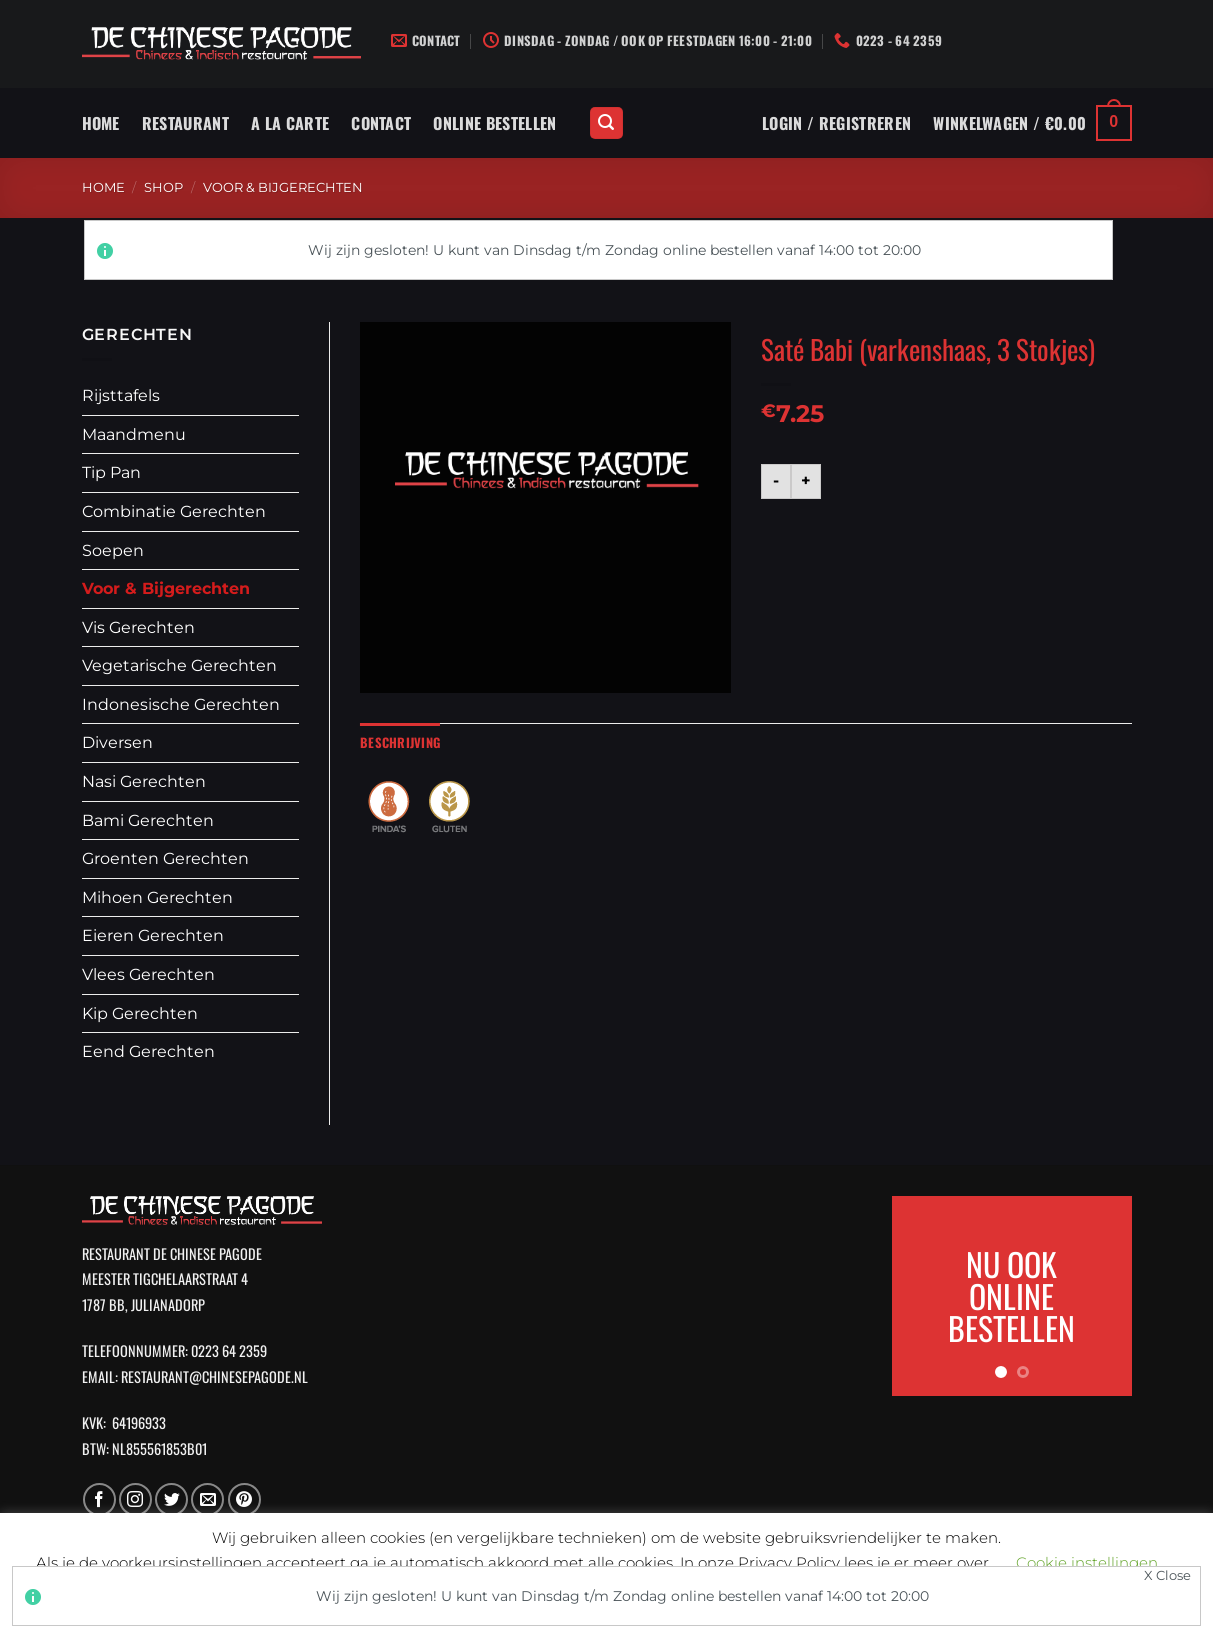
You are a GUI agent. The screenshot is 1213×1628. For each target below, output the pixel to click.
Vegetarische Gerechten (179, 665)
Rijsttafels (121, 395)
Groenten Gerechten (165, 858)
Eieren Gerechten (153, 935)
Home (101, 123)
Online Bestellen (494, 123)
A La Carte (290, 123)
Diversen (117, 742)
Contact (381, 123)
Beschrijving (400, 742)
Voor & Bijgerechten (283, 187)
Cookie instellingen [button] (1087, 1562)
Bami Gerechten (148, 820)
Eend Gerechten (148, 1051)
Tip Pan (111, 472)
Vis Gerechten (138, 627)
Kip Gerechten (140, 1013)
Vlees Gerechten (148, 974)
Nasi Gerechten (144, 781)
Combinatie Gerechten (174, 511)
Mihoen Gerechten (157, 897)
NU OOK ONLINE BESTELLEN (1011, 1295)
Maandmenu (134, 434)
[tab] (400, 743)
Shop (163, 187)
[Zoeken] (607, 123)
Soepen (113, 550)
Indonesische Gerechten (181, 704)
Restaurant (185, 123)
